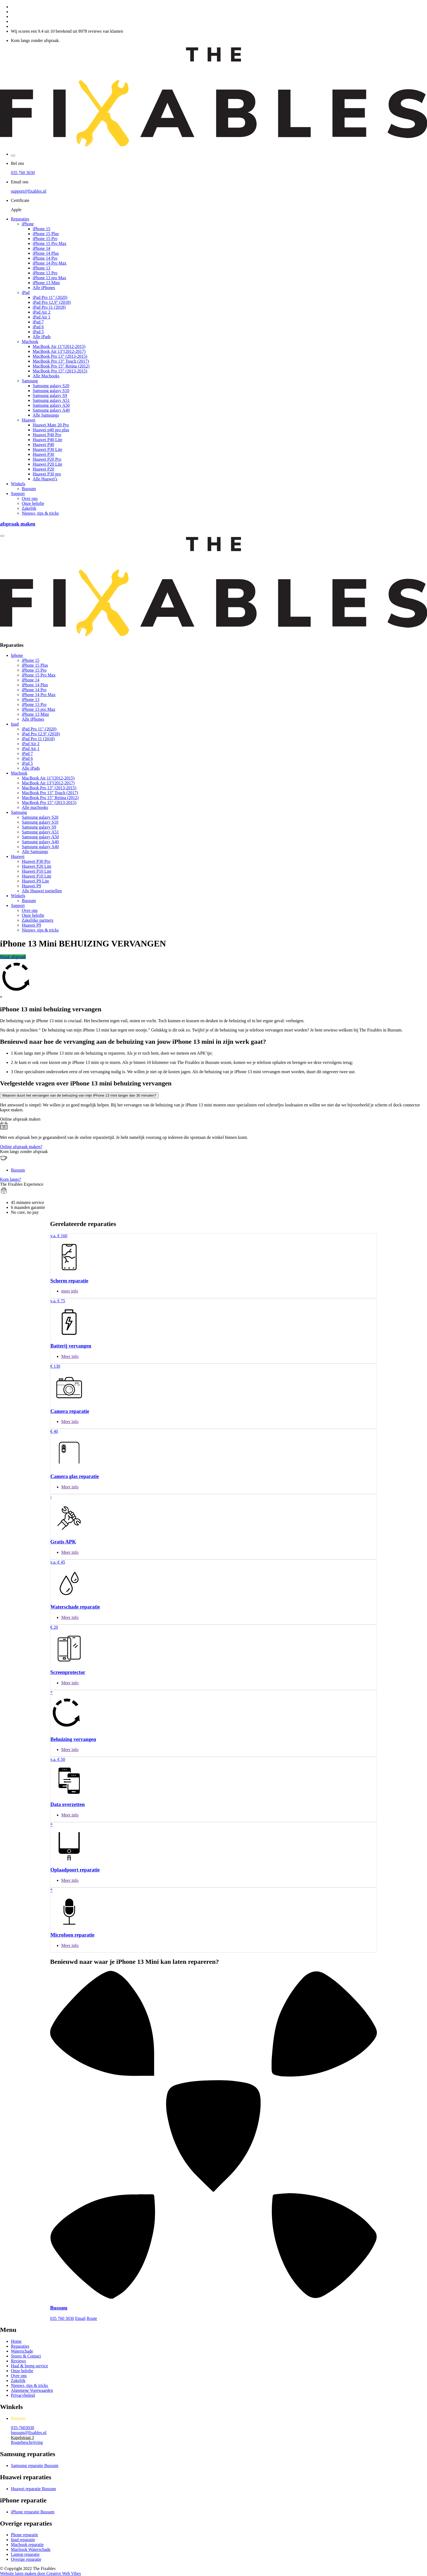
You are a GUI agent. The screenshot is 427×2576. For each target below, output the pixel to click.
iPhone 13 (41, 268)
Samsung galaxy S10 (51, 390)
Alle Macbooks (46, 376)
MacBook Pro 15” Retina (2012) (61, 366)
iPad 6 (38, 326)
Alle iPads (42, 336)
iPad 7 (38, 322)
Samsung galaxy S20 (51, 385)
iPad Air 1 (41, 317)
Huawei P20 (43, 469)
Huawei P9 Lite (35, 881)
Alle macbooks (35, 807)
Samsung (30, 380)
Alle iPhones (44, 287)
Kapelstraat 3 (22, 2437)
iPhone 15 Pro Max (49, 243)
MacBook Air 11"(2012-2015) (59, 346)
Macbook (30, 341)
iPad (25, 292)
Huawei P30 (43, 454)
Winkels (18, 483)
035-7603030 (22, 2427)
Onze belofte (33, 503)
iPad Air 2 (41, 312)
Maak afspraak (13, 956)
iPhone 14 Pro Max (49, 263)
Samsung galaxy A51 (51, 400)
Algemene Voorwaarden (32, 2390)
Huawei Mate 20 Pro (51, 425)
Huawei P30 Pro (36, 861)
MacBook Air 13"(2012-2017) (59, 351)
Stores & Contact (26, 2356)
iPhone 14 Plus (46, 253)
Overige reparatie (26, 2559)
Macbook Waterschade (30, 2549)
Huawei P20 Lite (47, 464)
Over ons (30, 498)
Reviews (18, 2361)
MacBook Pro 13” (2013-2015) (60, 356)
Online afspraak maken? (21, 1146)
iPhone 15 (41, 228)
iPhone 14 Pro (45, 258)
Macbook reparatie (27, 2544)
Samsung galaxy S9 (50, 395)
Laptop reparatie (25, 2554)
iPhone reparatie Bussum (32, 2512)
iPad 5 (38, 331)
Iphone (17, 655)
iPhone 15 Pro (45, 238)
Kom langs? (10, 1179)
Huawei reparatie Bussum (33, 2488)
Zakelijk (29, 508)
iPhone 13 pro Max (49, 277)
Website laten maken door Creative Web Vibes (40, 2573)
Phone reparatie (24, 2534)
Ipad (15, 724)
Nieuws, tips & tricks (40, 513)
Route (92, 2318)
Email (80, 2318)
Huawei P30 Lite (47, 449)
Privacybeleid (23, 2395)
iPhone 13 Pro (45, 273)
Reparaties (20, 219)
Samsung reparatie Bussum (34, 2465)
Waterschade (22, 2351)
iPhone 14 (41, 248)
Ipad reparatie (23, 2539)
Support (18, 493)
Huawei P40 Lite (47, 439)
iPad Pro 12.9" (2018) (52, 302)
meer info (69, 1291)
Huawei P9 (31, 886)
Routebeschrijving (27, 2442)
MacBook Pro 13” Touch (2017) (61, 361)
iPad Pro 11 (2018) (49, 307)
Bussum (29, 488)
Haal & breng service (29, 2365)
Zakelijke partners (37, 920)
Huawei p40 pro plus (51, 429)
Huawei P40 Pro (47, 434)
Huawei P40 (43, 444)
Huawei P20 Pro (47, 459)
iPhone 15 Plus (46, 233)
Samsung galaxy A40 (51, 410)
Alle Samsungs (46, 415)
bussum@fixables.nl (29, 2432)
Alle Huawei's (45, 479)
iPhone (28, 224)
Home (16, 2341)
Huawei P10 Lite (36, 871)
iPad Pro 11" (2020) (50, 297)
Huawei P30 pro (47, 474)
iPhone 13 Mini (46, 282)
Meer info (70, 1356)
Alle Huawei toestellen (42, 890)
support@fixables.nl (28, 191)
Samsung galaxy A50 (51, 405)
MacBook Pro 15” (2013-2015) (60, 371)
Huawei (28, 420)
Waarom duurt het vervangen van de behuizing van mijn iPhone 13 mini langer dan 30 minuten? (79, 1095)
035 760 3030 (23, 172)
